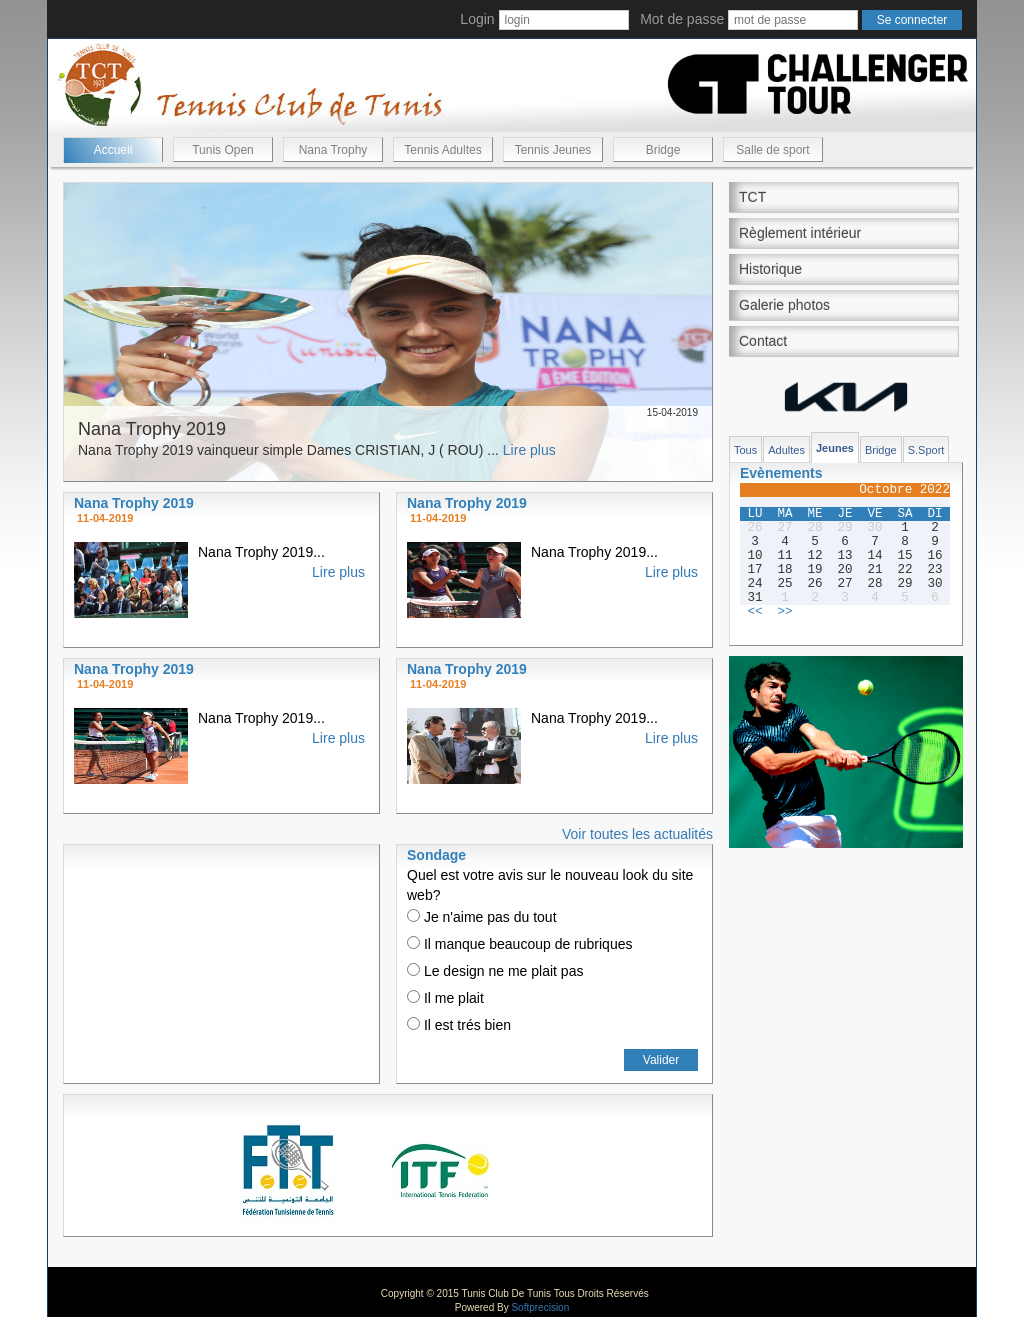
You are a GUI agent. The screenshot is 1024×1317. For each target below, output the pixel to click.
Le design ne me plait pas (495, 971)
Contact (763, 341)
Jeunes (835, 448)
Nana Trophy (333, 150)
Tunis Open (223, 150)
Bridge (663, 150)
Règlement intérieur (800, 233)
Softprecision (540, 1307)
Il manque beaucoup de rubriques (519, 944)
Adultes (786, 450)
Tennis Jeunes (553, 150)
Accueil (113, 150)
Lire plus (529, 450)
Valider (661, 1060)
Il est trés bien (459, 1025)
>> (784, 612)
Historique (770, 269)
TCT (752, 197)
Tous (745, 450)
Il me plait (445, 998)
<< (754, 612)
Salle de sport (772, 150)
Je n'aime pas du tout (482, 917)
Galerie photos (784, 305)
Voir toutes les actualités (637, 834)
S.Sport (926, 450)
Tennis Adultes (442, 150)
